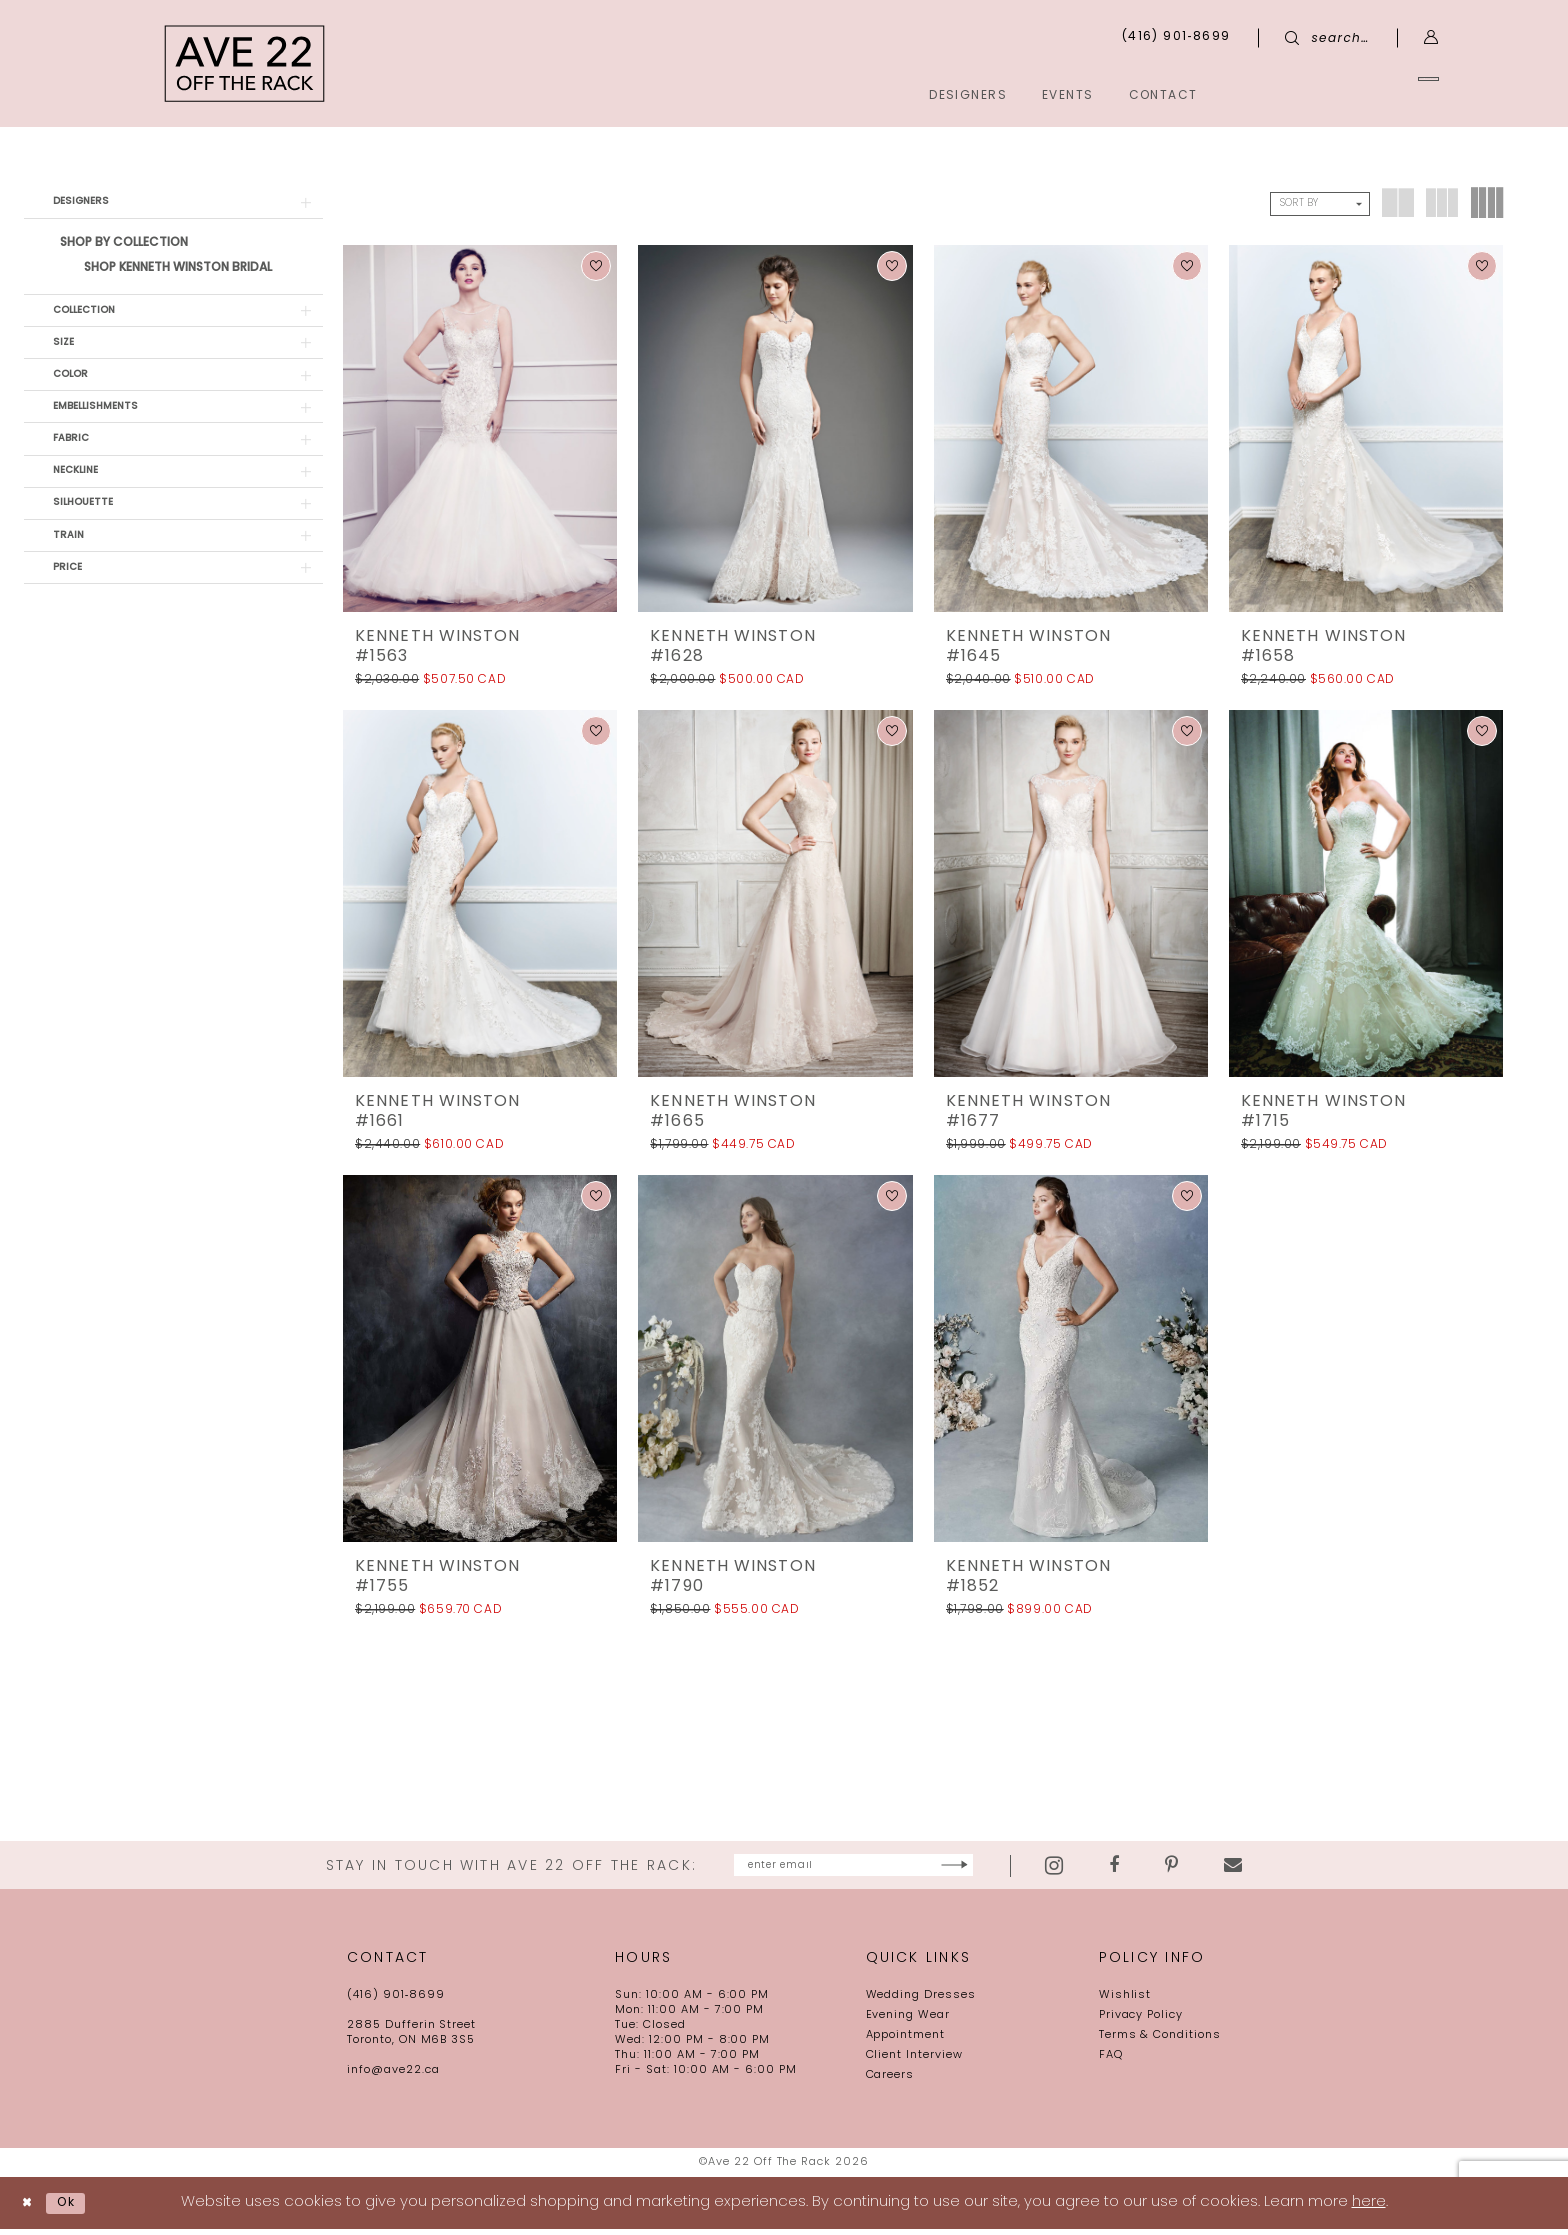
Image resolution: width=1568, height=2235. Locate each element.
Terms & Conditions (1160, 2041)
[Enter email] (853, 1868)
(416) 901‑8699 (396, 2001)
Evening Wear (908, 2021)
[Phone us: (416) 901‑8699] (1176, 38)
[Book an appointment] (1348, 94)
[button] (1431, 37)
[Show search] (1327, 38)
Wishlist (1125, 2001)
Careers (890, 2081)
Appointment (906, 2041)
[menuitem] (1348, 94)
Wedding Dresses (921, 2001)
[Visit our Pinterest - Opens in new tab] (1258, 1869)
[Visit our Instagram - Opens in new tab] (1141, 1868)
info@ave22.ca (393, 2076)
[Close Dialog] (31, 2208)
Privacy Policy (1141, 2021)
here (1369, 2208)
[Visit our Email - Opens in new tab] (1320, 1869)
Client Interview (914, 2061)
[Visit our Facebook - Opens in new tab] (1201, 1869)
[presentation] (480, 428)
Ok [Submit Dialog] (79, 2208)
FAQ (1111, 2061)
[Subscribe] (1036, 1868)
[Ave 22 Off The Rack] (245, 63)
